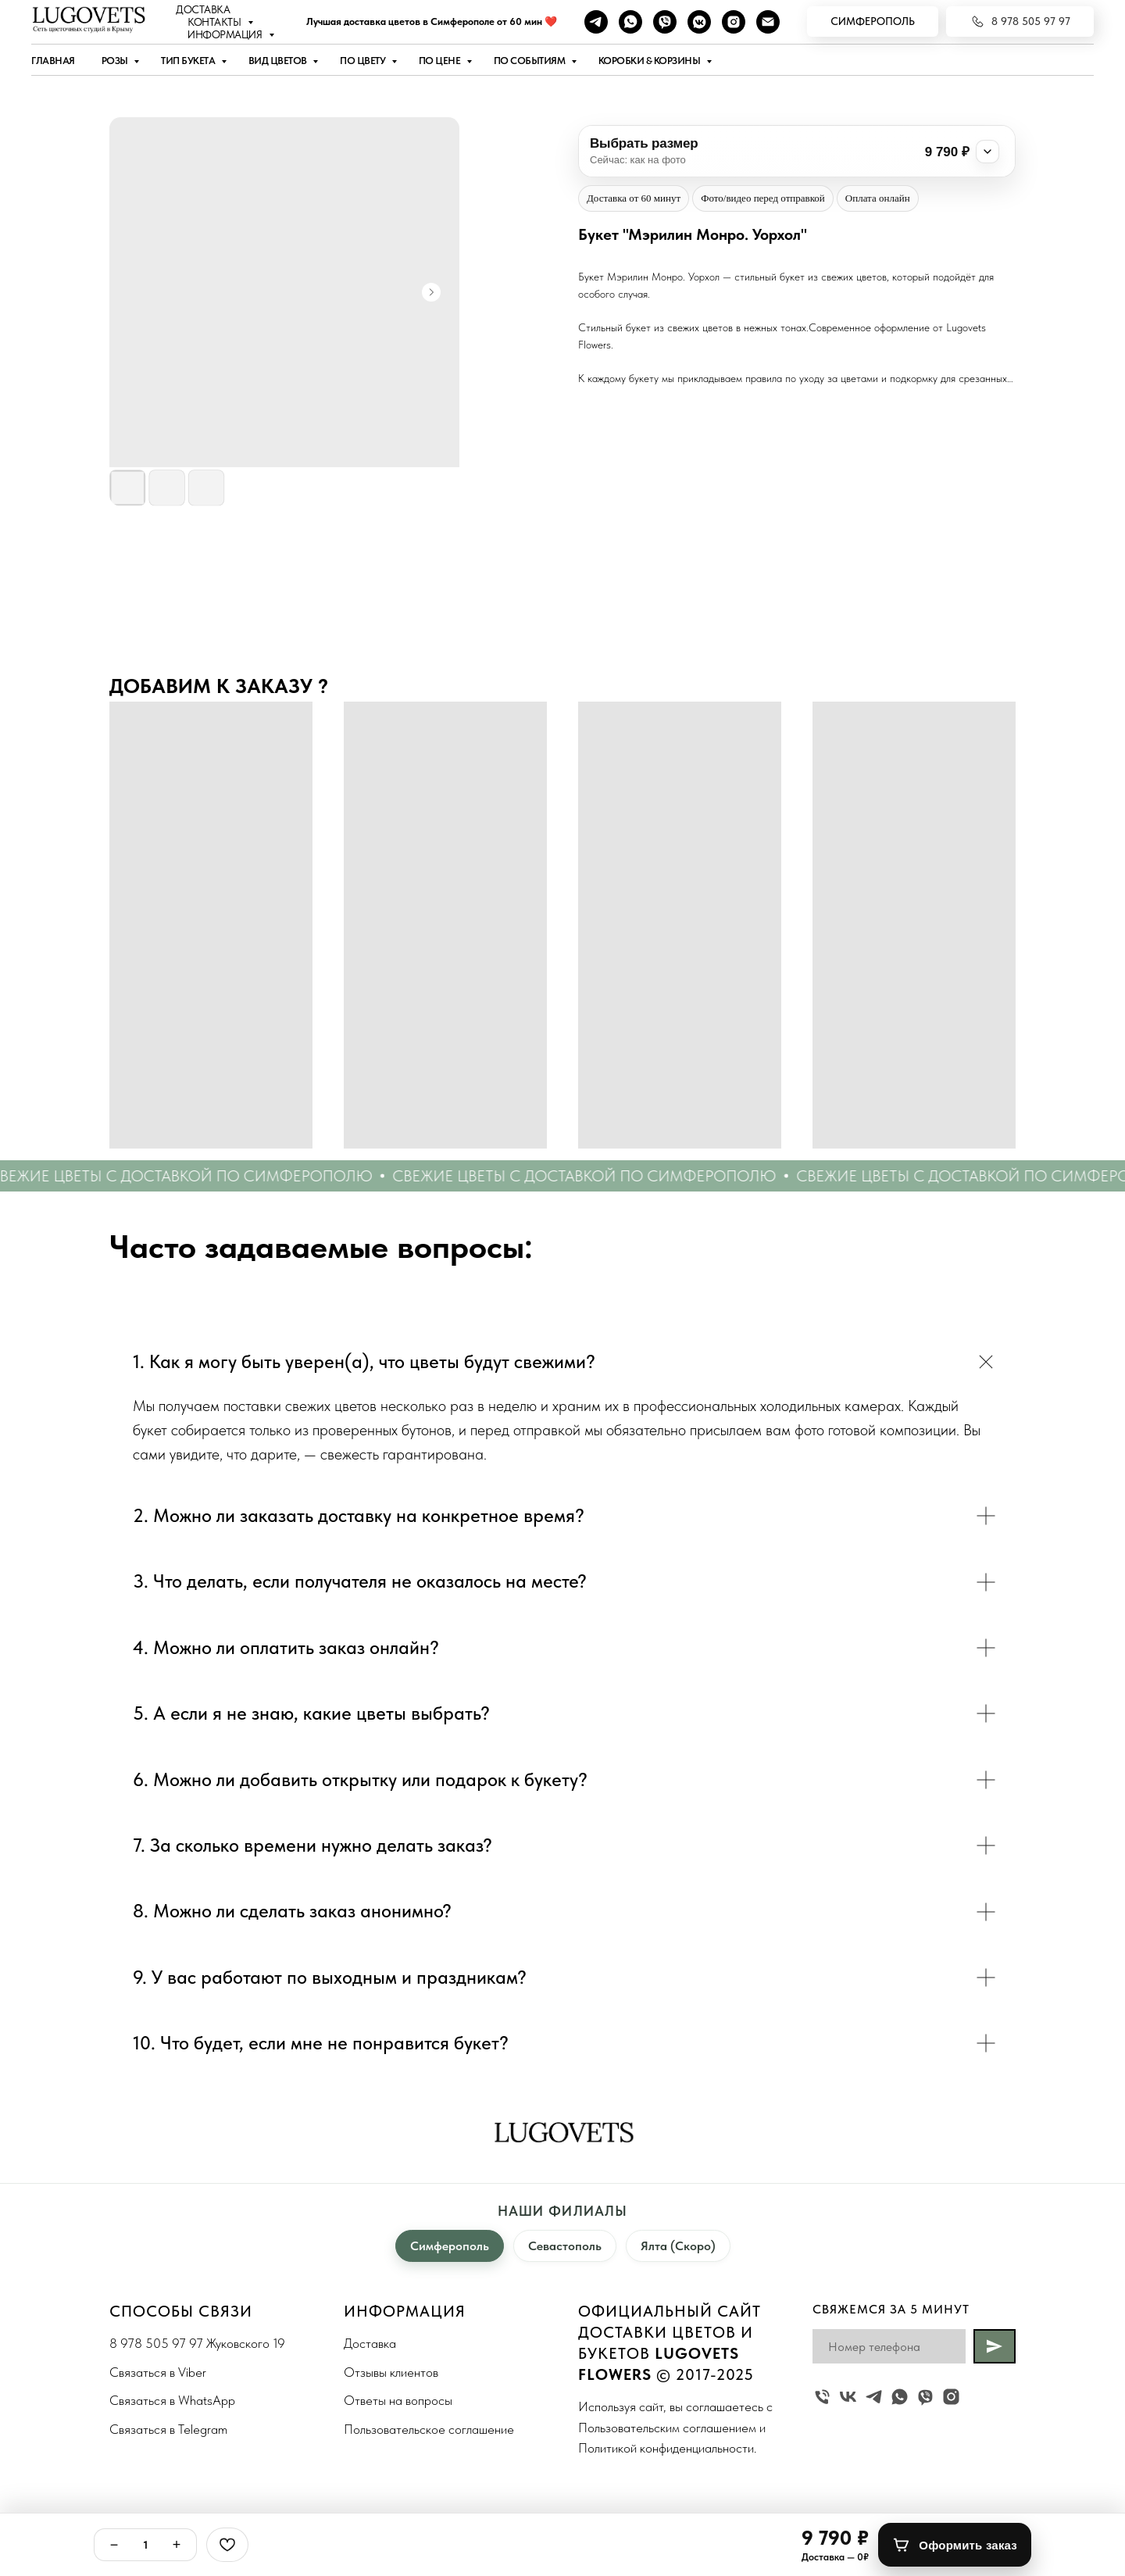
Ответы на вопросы (398, 2400)
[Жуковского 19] (822, 2396)
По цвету (364, 60)
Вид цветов (278, 60)
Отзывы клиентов (391, 2372)
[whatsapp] (630, 22)
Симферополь (449, 2245)
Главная (53, 60)
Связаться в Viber (157, 2372)
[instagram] (733, 22)
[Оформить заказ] (954, 2545)
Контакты (216, 22)
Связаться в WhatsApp (172, 2400)
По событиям (530, 60)
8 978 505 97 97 (156, 2343)
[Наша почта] (768, 22)
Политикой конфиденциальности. (667, 2448)
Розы (116, 60)
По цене (440, 60)
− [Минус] (114, 2545)
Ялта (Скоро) (678, 2245)
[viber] (665, 22)
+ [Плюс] (177, 2545)
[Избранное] (227, 2545)
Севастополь (565, 2245)
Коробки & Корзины (650, 60)
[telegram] (596, 22)
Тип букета (189, 60)
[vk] (848, 2396)
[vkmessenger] (699, 22)
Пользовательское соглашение (429, 2429)
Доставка (203, 9)
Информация (226, 34)
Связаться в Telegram (168, 2429)
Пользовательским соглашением (667, 2427)
